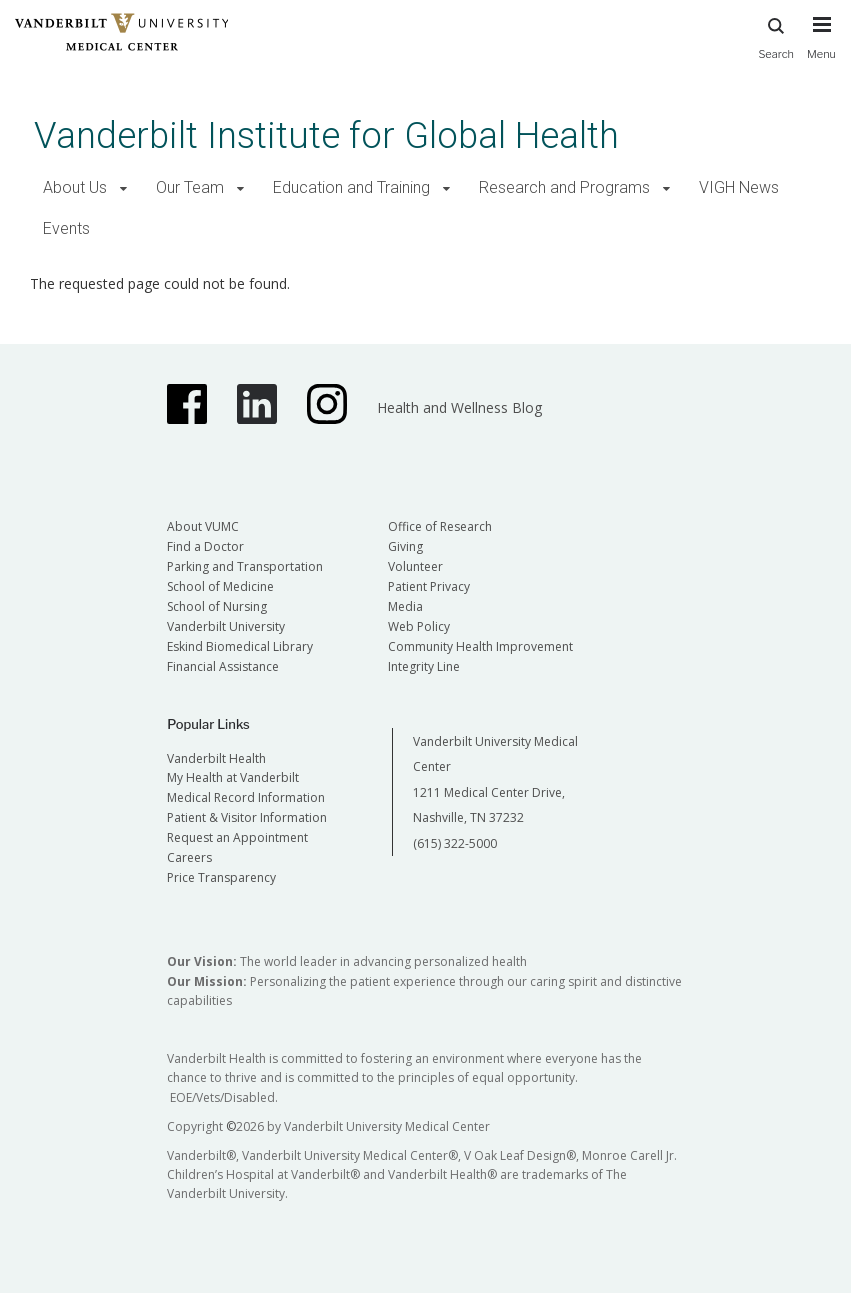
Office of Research (440, 526)
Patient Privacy (429, 586)
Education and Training (351, 187)
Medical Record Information (246, 797)
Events (66, 228)
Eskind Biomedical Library (240, 646)
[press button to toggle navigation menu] (821, 47)
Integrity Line (424, 666)
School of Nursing (217, 606)
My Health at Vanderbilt (233, 777)
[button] (123, 188)
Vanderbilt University (226, 626)
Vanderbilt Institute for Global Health (326, 135)
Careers (189, 857)
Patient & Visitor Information (247, 817)
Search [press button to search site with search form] (776, 35)
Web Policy (419, 626)
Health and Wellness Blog (459, 407)
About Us (75, 187)
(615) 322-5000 (455, 843)
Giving (405, 546)
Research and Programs (564, 187)
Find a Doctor (205, 546)
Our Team (190, 187)
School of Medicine (220, 586)
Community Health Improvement (480, 646)
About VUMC (203, 526)
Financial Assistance (223, 666)
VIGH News (739, 187)
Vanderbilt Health (216, 758)
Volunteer (415, 566)
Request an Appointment (237, 837)
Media (405, 606)
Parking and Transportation (245, 566)
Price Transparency (221, 877)
